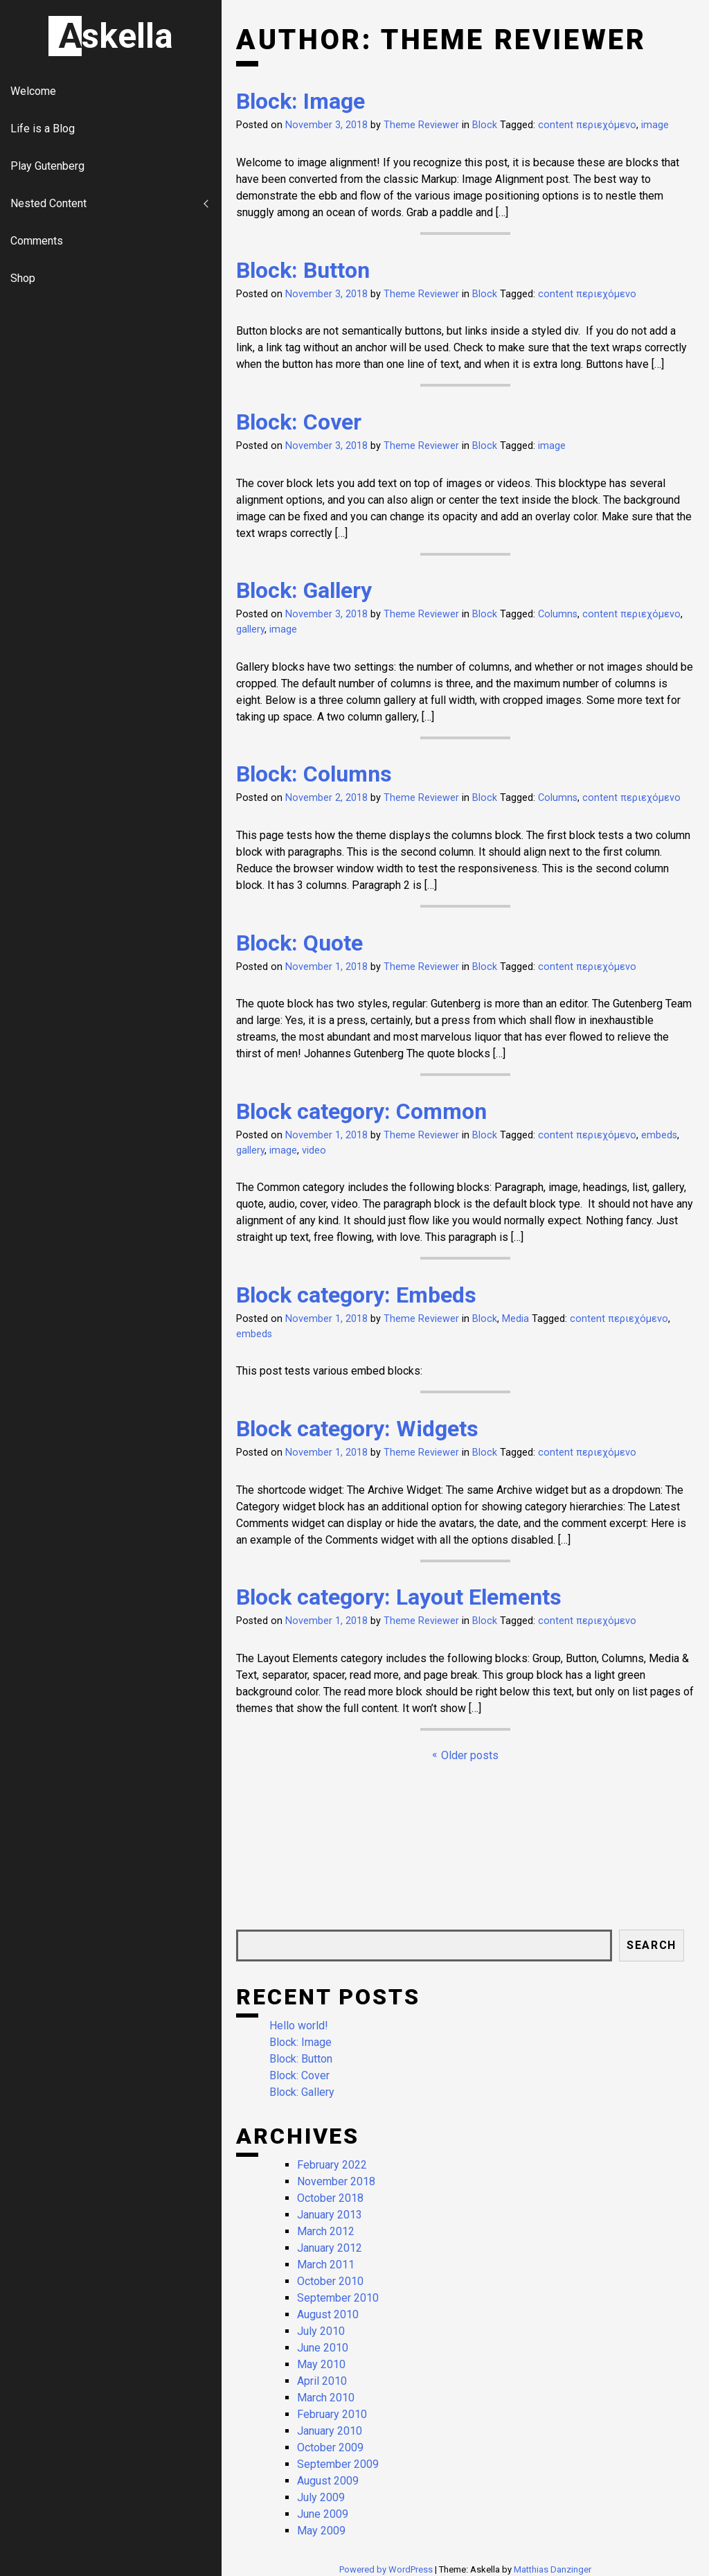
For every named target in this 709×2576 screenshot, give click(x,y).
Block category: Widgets (357, 1428)
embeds (659, 1135)
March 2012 (325, 2231)
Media (515, 1319)
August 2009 (328, 2480)
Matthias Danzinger (552, 2569)
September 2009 (338, 2464)
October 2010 (330, 2281)
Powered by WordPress (387, 2569)
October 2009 (330, 2447)
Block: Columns (314, 774)
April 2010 (322, 2381)
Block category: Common (361, 1111)
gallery (250, 629)
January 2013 (329, 2214)
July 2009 (321, 2497)
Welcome (33, 91)
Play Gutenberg (47, 166)
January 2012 (329, 2248)
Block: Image (300, 101)
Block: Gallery (304, 590)
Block (484, 125)
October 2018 (330, 2198)
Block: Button (303, 270)
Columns (557, 614)
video (314, 1150)
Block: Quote (299, 943)
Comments (36, 240)
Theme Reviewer (421, 125)
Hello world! (298, 2025)
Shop (22, 278)
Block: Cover (298, 422)
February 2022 (332, 2164)
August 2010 (328, 2314)
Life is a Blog (42, 128)
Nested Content (48, 203)
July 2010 (321, 2331)
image (655, 125)
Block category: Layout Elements (399, 1597)
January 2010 (329, 2430)
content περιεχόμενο (587, 125)
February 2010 (332, 2414)
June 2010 (322, 2347)
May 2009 (321, 2530)
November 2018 (336, 2181)
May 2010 (321, 2364)
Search (651, 1945)
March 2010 (325, 2397)
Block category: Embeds (356, 1295)
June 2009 (322, 2514)
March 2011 (325, 2264)
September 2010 (338, 2297)
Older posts (470, 1755)
